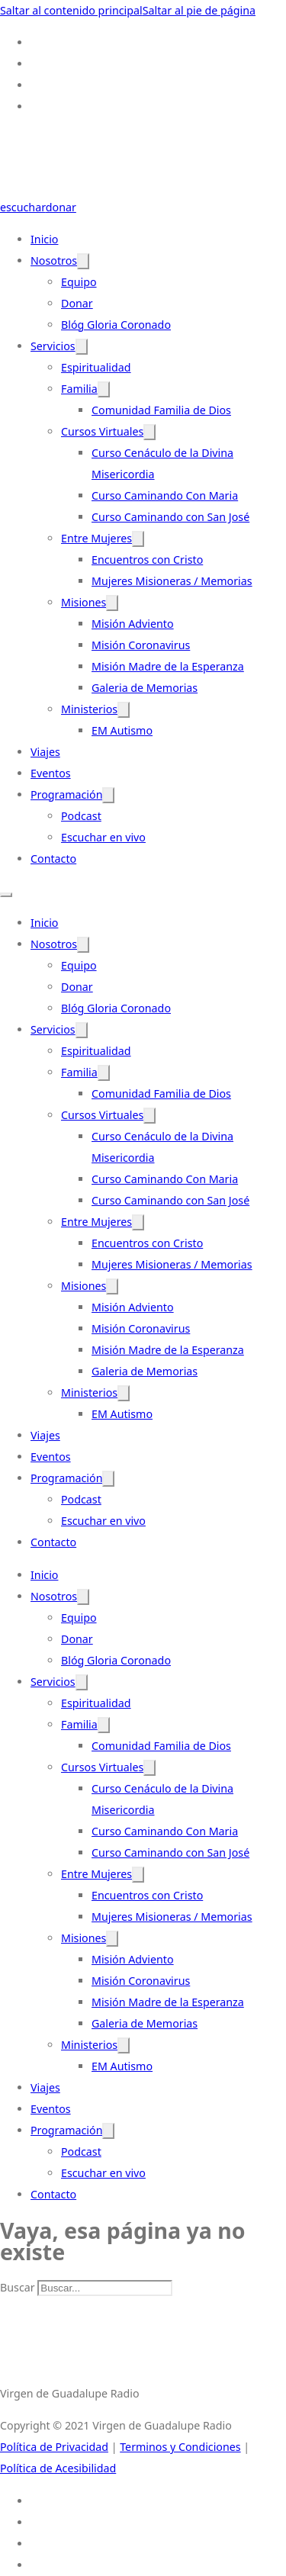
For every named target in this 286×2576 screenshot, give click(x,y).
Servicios (53, 346)
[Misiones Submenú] (112, 603)
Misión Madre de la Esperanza (168, 666)
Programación (66, 794)
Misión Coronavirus (141, 645)
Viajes (45, 751)
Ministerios (89, 709)
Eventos (51, 773)
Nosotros (54, 260)
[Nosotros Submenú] (83, 261)
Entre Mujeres (96, 538)
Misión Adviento (133, 623)
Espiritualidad (96, 367)
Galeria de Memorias (145, 687)
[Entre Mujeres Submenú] (138, 539)
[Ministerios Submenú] (123, 710)
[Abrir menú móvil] (6, 894)
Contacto (53, 858)
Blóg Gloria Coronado (116, 324)
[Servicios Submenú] (82, 347)
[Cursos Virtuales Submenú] (149, 432)
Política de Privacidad (54, 2446)
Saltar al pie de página (199, 10)
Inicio (44, 239)
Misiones (83, 602)
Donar (77, 303)
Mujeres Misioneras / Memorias (172, 581)
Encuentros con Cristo (147, 559)
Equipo (79, 282)
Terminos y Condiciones (180, 2446)
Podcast (81, 816)
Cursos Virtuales (102, 431)
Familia (79, 388)
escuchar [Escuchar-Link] (23, 207)
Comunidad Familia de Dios (161, 410)
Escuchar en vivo (103, 837)
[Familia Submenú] (104, 389)
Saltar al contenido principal (71, 10)
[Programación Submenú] (108, 795)
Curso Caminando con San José (170, 517)
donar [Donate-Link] (61, 207)
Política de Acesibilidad (58, 2468)
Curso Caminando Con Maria (165, 495)
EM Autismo (122, 730)
